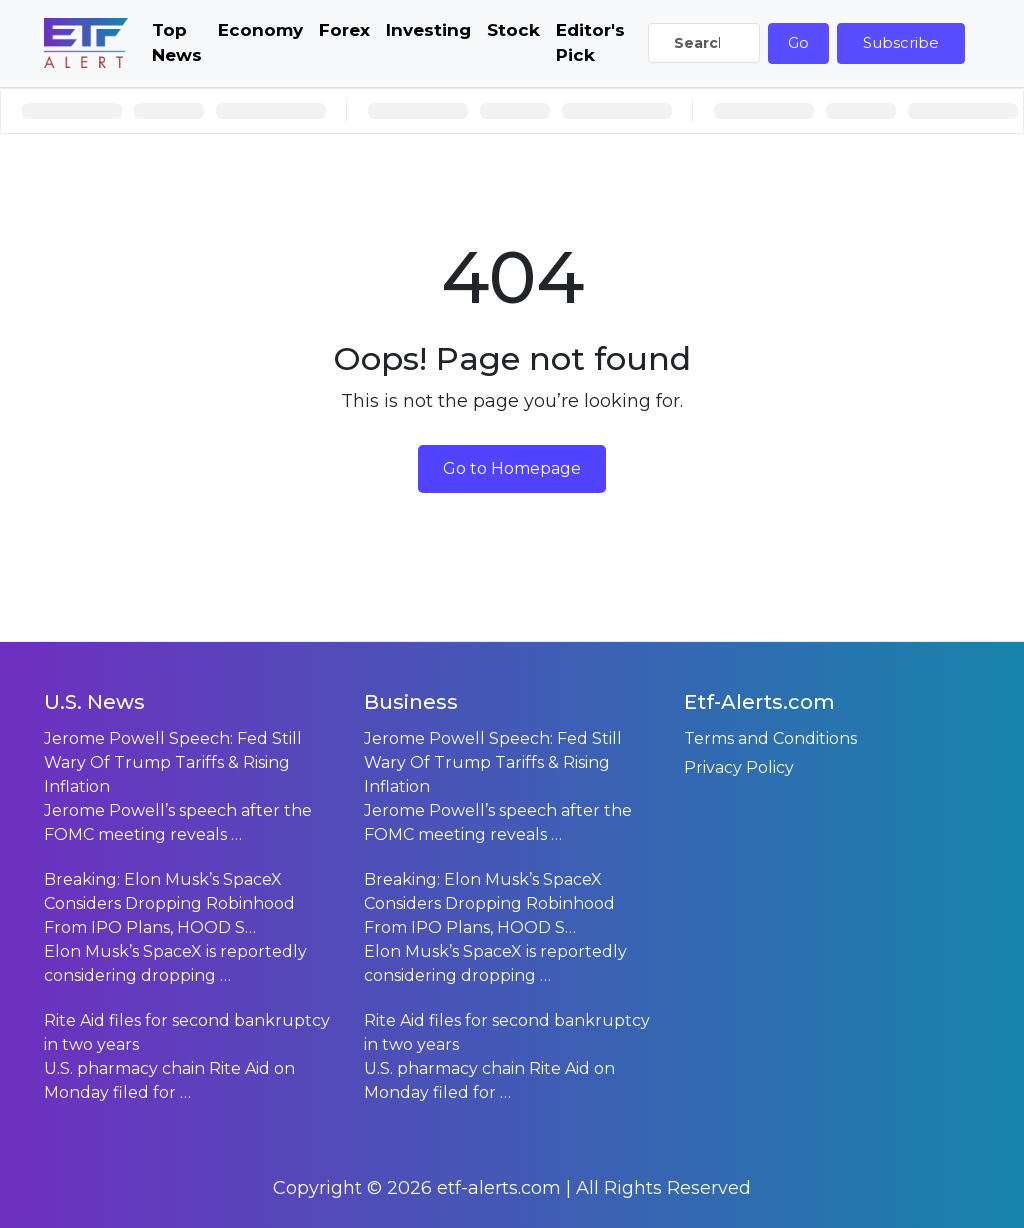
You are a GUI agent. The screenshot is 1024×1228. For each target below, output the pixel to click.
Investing (428, 30)
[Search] (704, 43)
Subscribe (901, 42)
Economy (260, 30)
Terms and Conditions (770, 738)
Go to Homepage (512, 468)
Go (798, 42)
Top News (177, 43)
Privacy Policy (739, 767)
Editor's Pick (590, 43)
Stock (513, 30)
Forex (344, 30)
